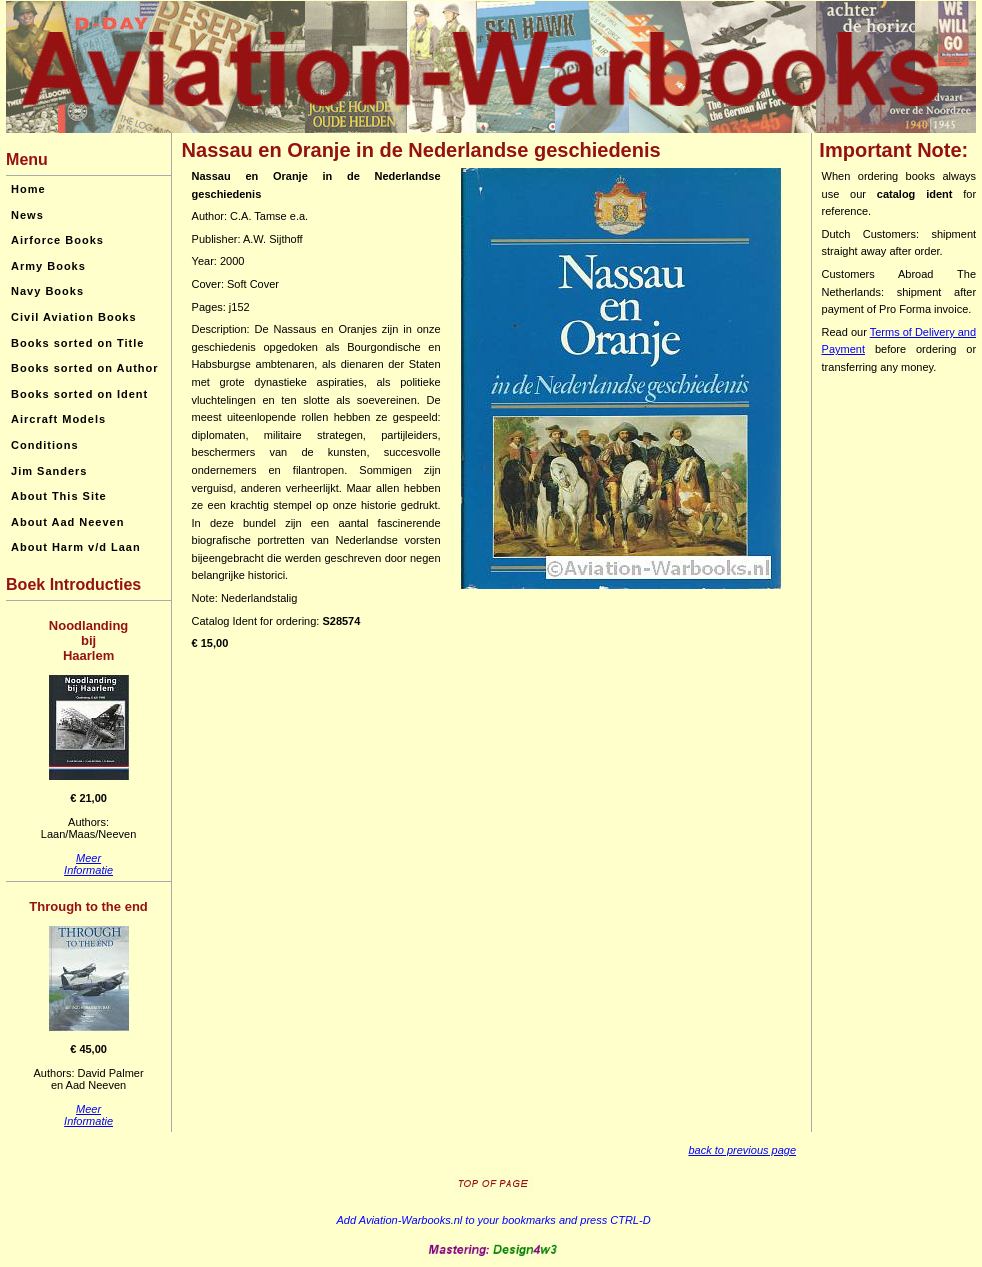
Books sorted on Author (84, 368)
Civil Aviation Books (74, 317)
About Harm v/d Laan (76, 547)
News (27, 215)
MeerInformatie (88, 864)
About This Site (59, 496)
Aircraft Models (58, 419)
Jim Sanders (49, 471)
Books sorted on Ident (79, 394)
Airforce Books (57, 240)
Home (28, 189)
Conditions (44, 445)
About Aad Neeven (67, 522)
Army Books (48, 266)
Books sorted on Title (77, 343)
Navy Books (47, 291)
